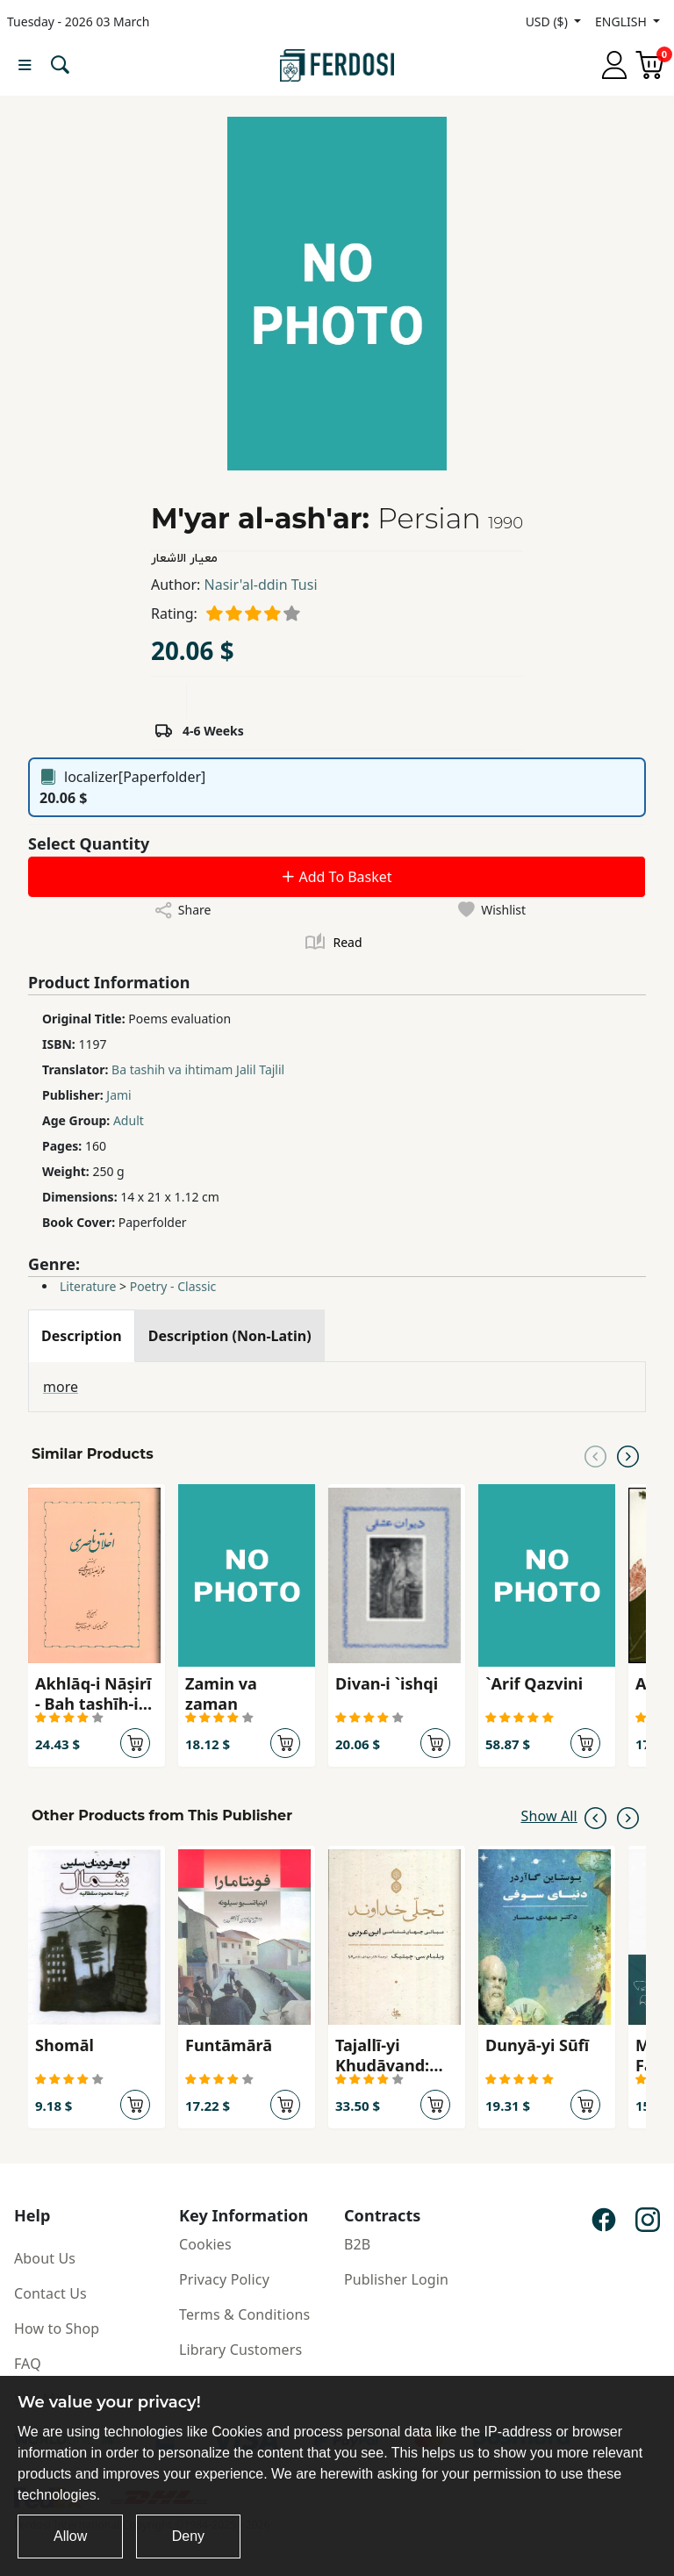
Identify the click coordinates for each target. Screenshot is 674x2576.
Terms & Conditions (244, 2314)
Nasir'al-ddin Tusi (261, 584)
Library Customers (240, 2349)
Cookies (205, 2244)
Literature (88, 1286)
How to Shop (56, 2328)
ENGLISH (622, 21)
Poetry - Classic (173, 1286)
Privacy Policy (224, 2279)
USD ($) (548, 21)
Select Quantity (88, 843)
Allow (70, 2536)
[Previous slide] (595, 1454)
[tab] (81, 1336)
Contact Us (50, 2293)
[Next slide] (627, 1454)
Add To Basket (336, 876)
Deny (188, 2536)
